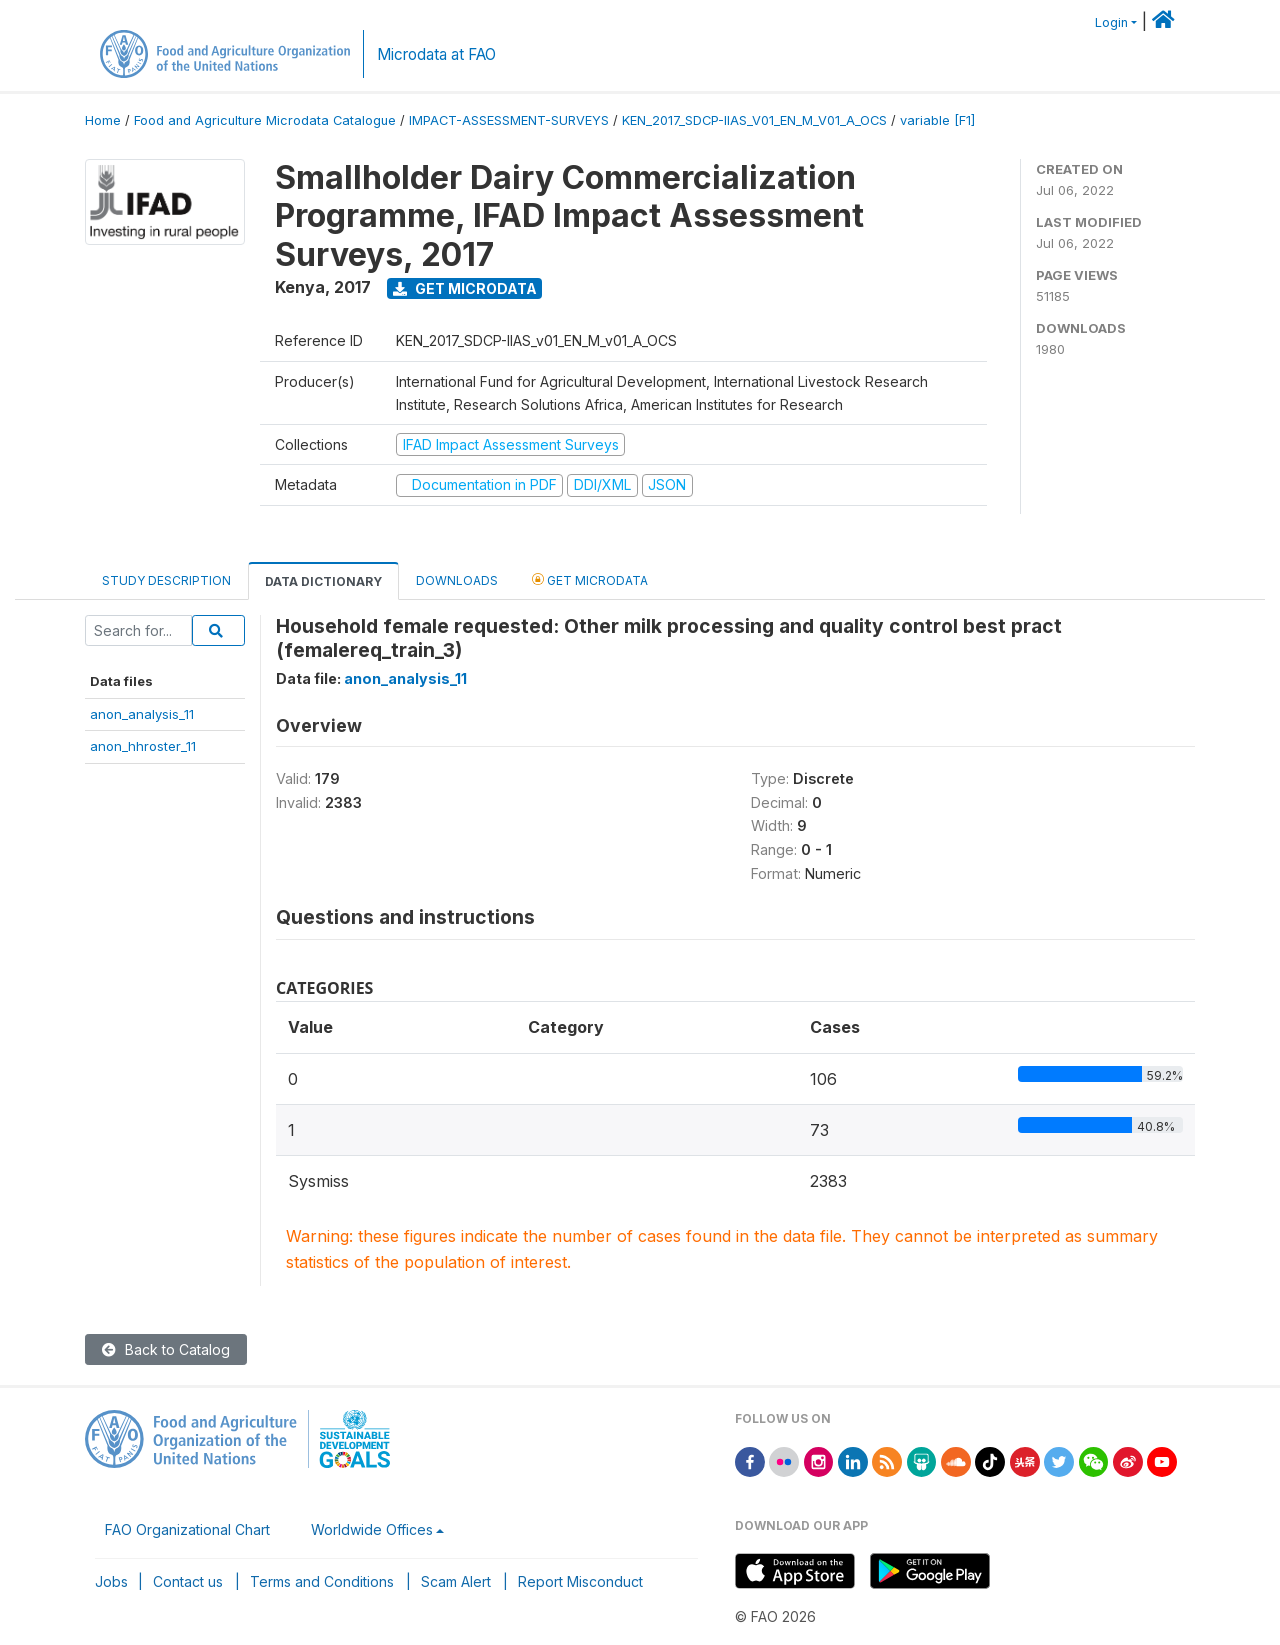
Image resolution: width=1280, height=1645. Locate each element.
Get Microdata (465, 288)
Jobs (111, 1581)
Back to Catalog (166, 1349)
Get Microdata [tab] (590, 579)
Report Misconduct (580, 1581)
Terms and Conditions (322, 1581)
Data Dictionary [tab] (323, 581)
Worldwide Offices (372, 1529)
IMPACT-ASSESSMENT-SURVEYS (509, 120)
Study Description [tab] (166, 580)
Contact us (188, 1581)
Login (1111, 22)
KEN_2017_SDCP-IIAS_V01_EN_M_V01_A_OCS (754, 120)
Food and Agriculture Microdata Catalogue (265, 120)
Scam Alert (456, 1581)
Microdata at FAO (436, 54)
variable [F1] (937, 120)
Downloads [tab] (457, 580)
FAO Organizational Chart (187, 1529)
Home (103, 120)
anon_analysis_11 (142, 714)
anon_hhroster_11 (143, 746)
